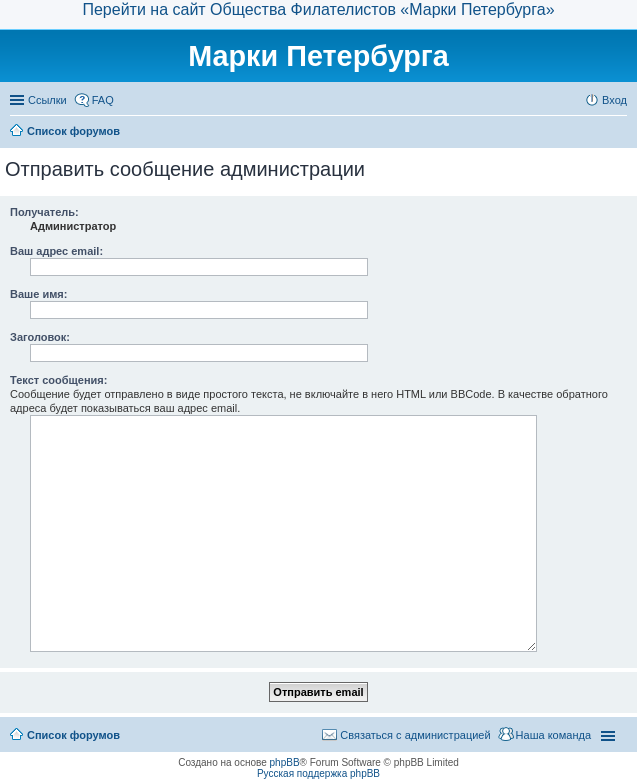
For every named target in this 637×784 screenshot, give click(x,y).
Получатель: (44, 212)
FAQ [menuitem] (103, 100)
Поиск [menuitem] (621, 133)
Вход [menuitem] (614, 100)
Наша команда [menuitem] (553, 735)
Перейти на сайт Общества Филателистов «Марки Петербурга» (318, 9)
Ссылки (47, 100)
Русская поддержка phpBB (318, 773)
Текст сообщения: (58, 380)
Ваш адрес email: (56, 251)
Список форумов (73, 735)
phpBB (285, 762)
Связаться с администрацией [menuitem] (415, 735)
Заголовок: (40, 337)
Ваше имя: (38, 294)
